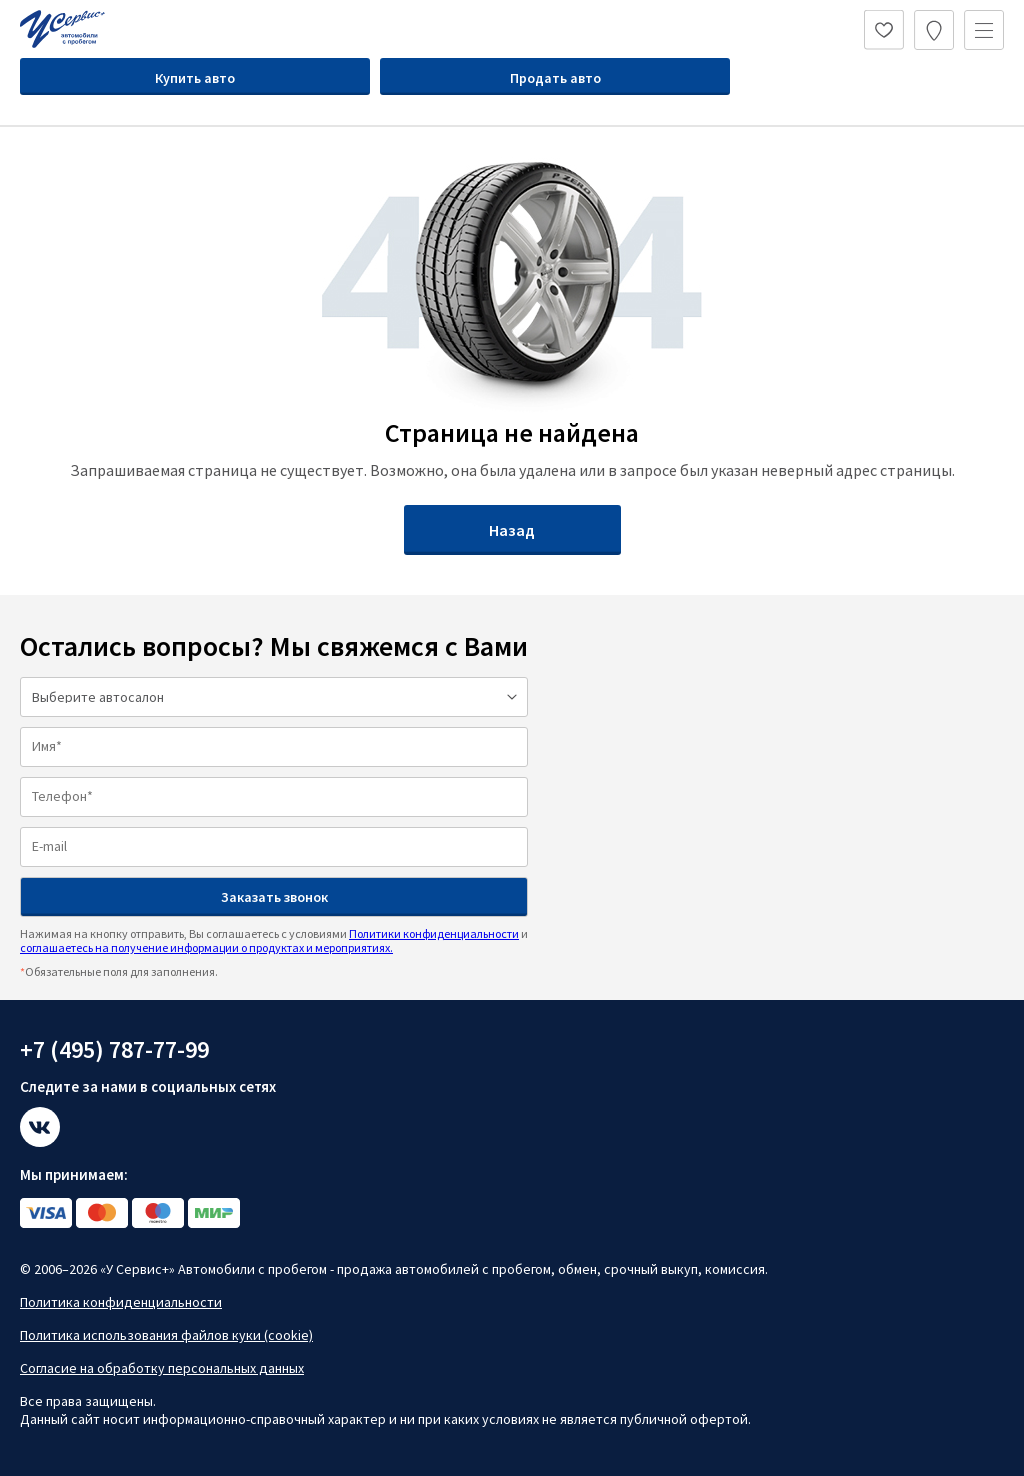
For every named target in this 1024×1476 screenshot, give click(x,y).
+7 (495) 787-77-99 (114, 1049)
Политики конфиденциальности (434, 933)
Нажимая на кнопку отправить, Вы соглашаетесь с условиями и (274, 940)
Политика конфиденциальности (121, 1302)
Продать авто (555, 78)
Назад (512, 530)
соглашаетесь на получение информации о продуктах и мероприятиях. (206, 947)
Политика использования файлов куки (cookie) (166, 1335)
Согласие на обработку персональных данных (162, 1368)
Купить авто (195, 78)
